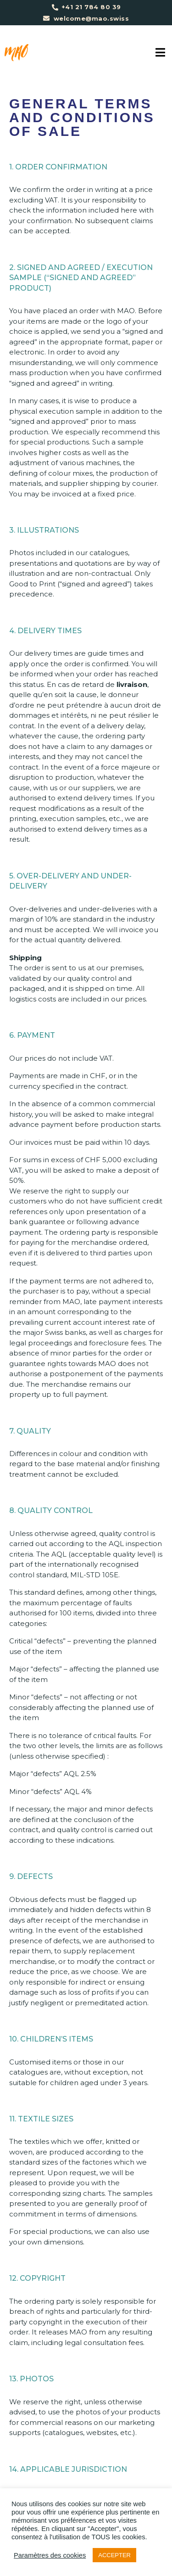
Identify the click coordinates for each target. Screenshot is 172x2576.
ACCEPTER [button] (114, 2555)
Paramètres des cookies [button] (50, 2555)
